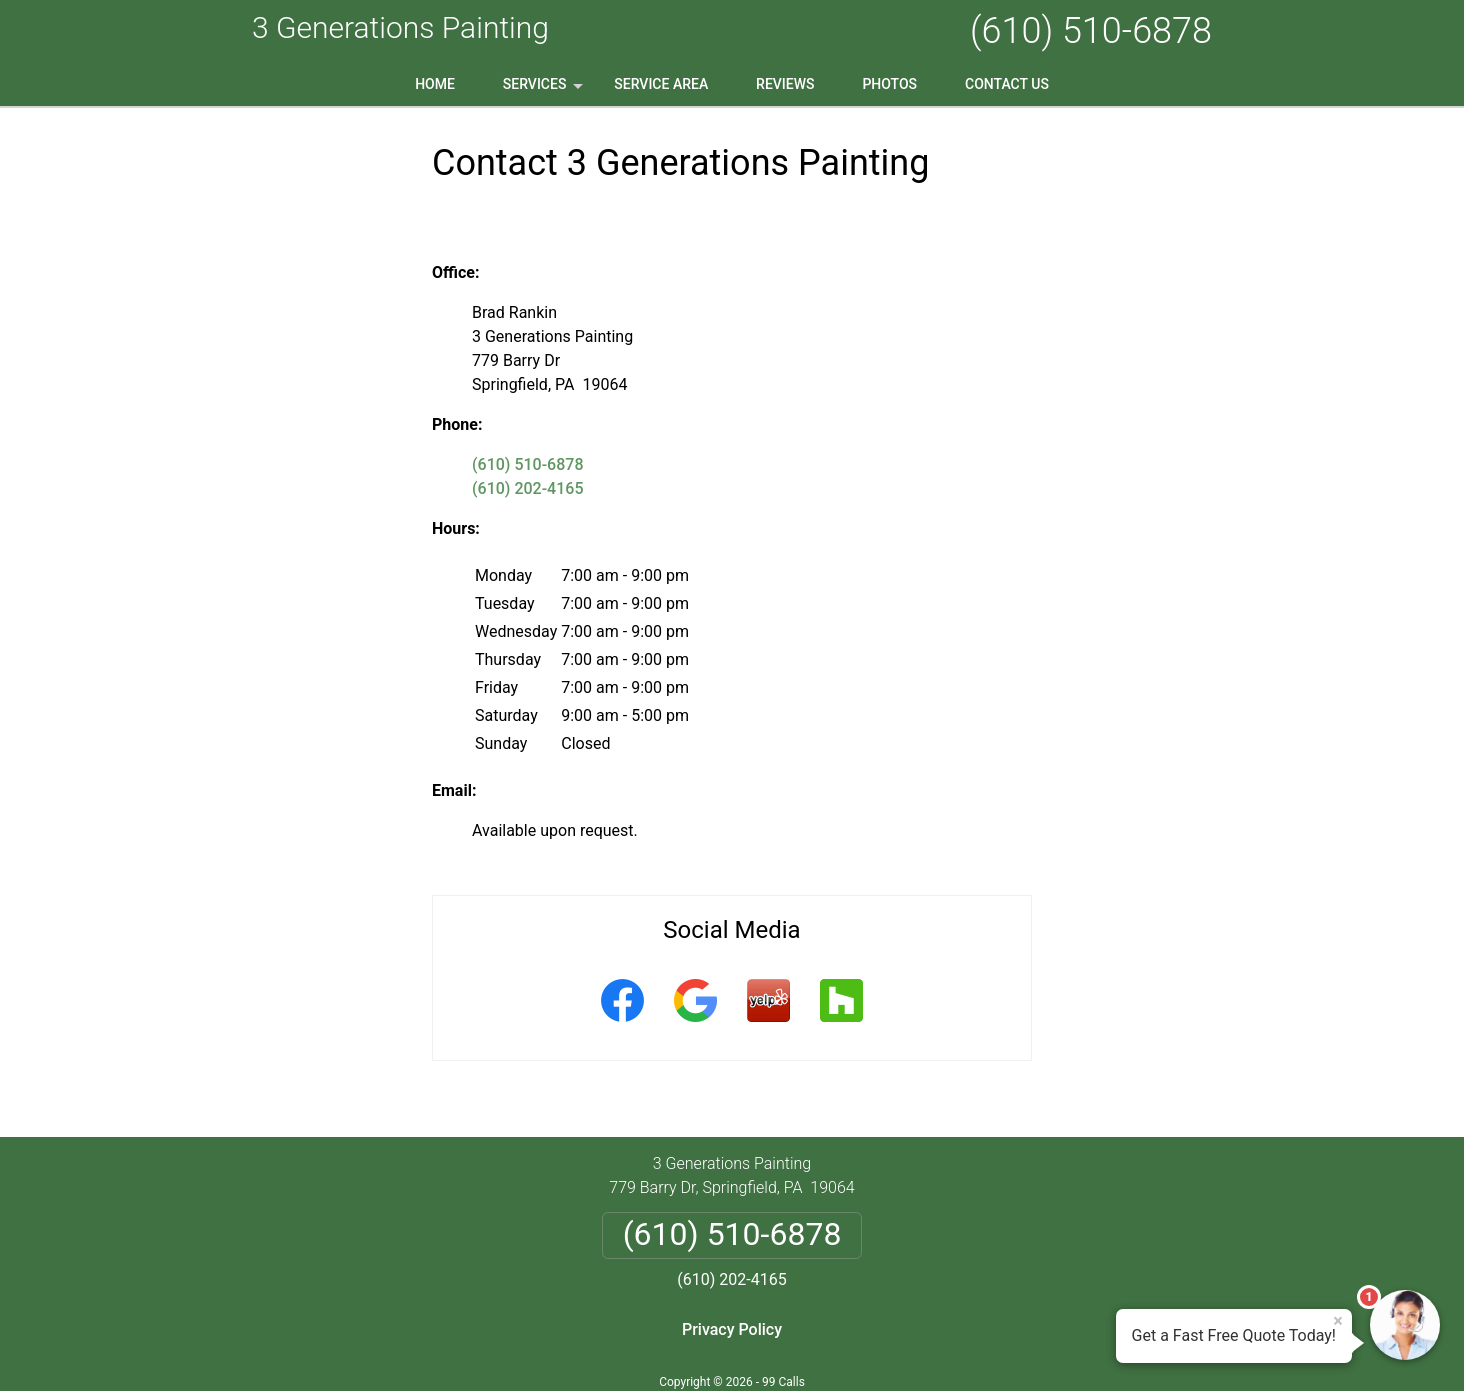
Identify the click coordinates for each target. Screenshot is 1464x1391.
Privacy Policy (732, 1329)
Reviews (785, 84)
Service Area (661, 84)
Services (545, 91)
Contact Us (1007, 84)
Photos (889, 84)
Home (435, 84)
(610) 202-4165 (527, 488)
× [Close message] (1338, 1321)
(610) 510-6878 (1091, 31)
